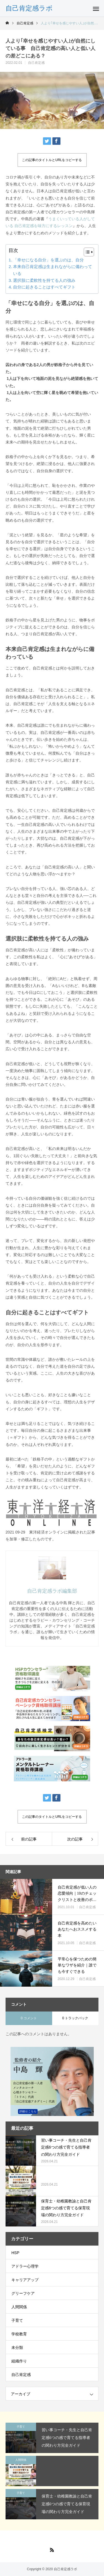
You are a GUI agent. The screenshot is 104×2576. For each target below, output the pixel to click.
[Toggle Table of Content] (86, 252)
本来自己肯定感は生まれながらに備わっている (52, 270)
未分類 (17, 2347)
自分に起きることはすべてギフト (44, 287)
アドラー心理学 (25, 2266)
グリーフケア (23, 2293)
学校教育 (19, 2334)
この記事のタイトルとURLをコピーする (52, 160)
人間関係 (19, 2307)
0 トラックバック (75, 2018)
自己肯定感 (36, 63)
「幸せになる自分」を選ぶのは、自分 (48, 260)
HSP (15, 2253)
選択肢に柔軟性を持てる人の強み (44, 280)
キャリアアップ (25, 2280)
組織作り (19, 2361)
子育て (17, 2320)
